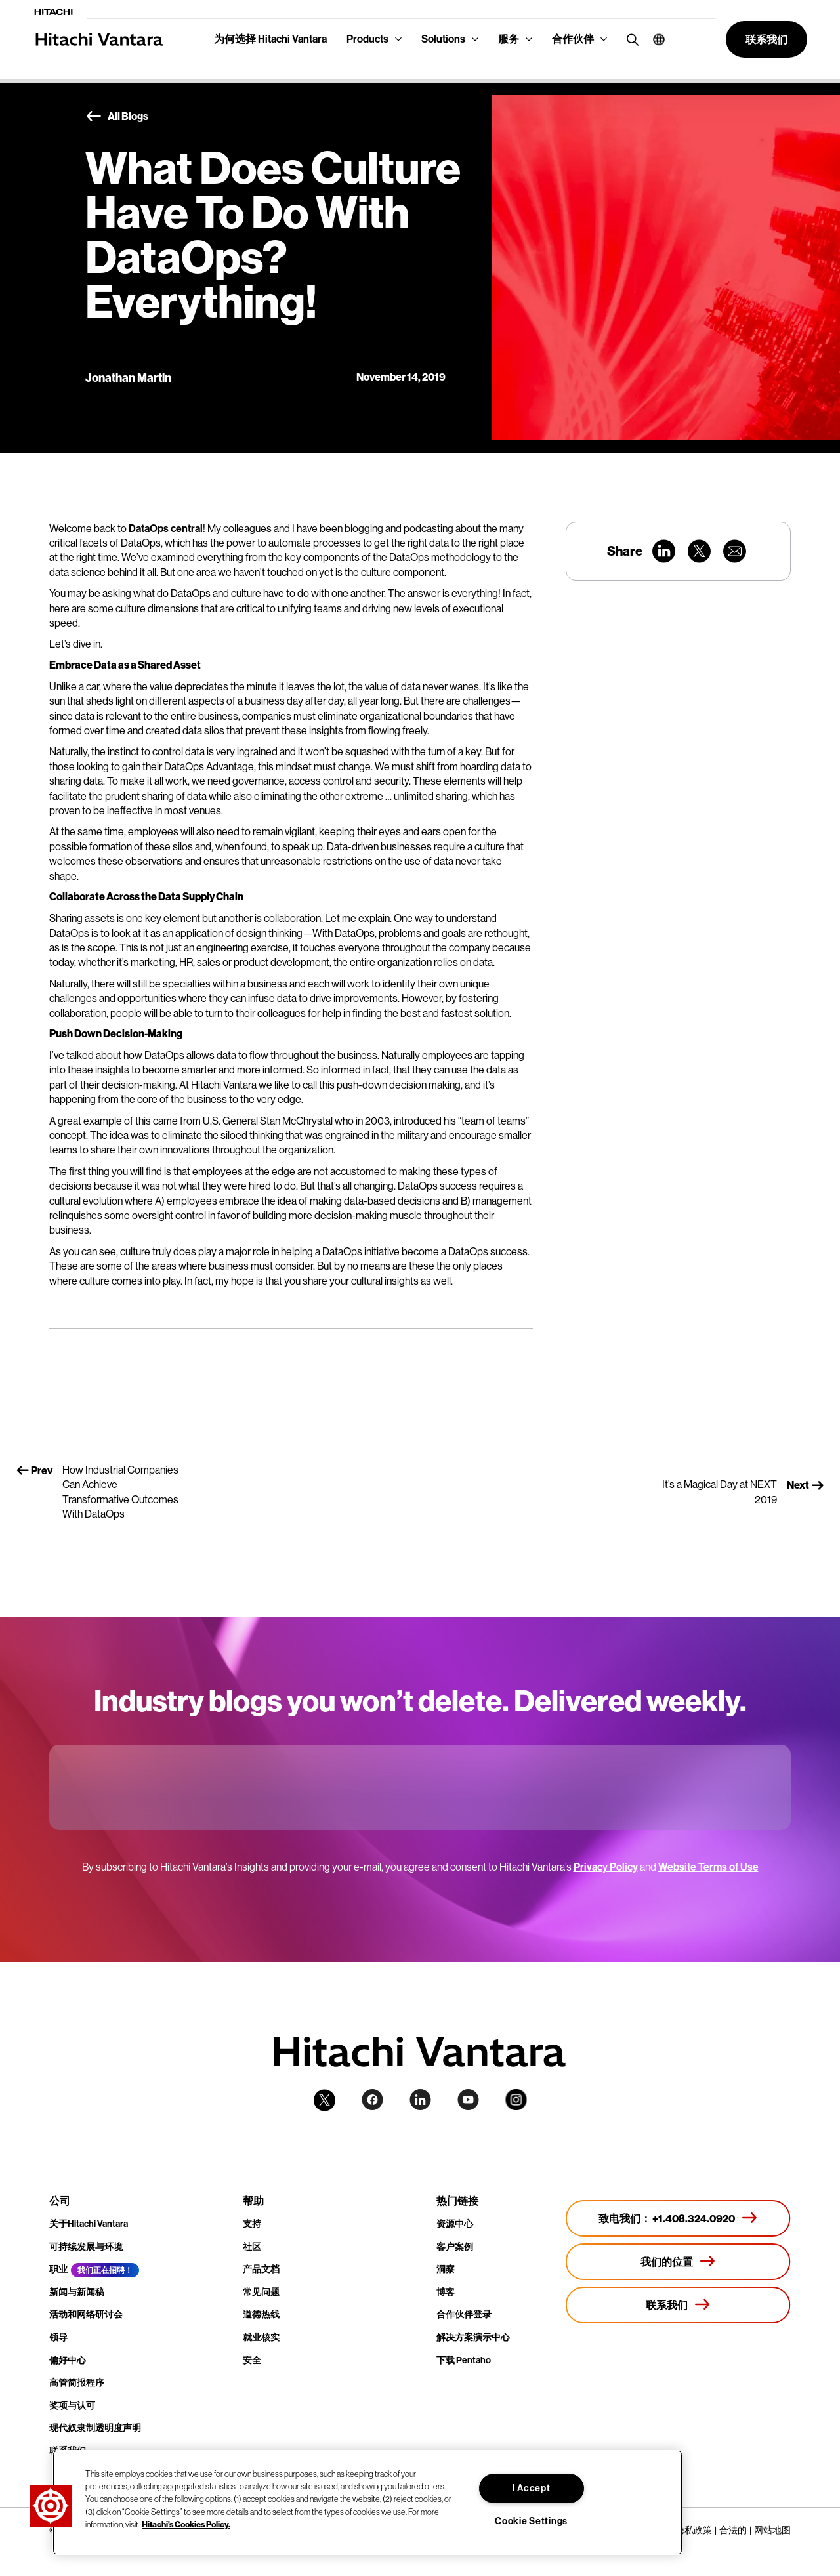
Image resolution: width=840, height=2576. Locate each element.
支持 (252, 2224)
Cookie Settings (531, 2521)
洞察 (445, 2269)
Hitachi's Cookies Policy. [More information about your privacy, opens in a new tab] (186, 2524)
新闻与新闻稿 (76, 2292)
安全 (252, 2360)
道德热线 (261, 2314)
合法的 (733, 2530)
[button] (653, 39)
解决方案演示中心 (473, 2337)
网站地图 (772, 2530)
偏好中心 (67, 2360)
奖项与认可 (72, 2405)
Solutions (443, 39)
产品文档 (261, 2269)
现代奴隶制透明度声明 (95, 2428)
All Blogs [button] (116, 117)
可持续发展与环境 (86, 2247)
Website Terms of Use (708, 1867)
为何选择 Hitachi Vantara (270, 39)
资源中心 (454, 2224)
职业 (58, 2269)
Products (367, 39)
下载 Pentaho (463, 2360)
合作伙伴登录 (464, 2314)
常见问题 (261, 2292)
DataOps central (166, 528)
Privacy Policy (606, 1867)
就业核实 (261, 2337)
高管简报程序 (76, 2382)
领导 (58, 2337)
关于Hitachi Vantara (88, 2224)
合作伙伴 (573, 39)
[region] (367, 2502)
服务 (508, 39)
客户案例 (454, 2247)
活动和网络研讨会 (86, 2314)
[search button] (629, 39)
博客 (445, 2292)
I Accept (532, 2488)
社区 (252, 2247)
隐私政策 (693, 2530)
